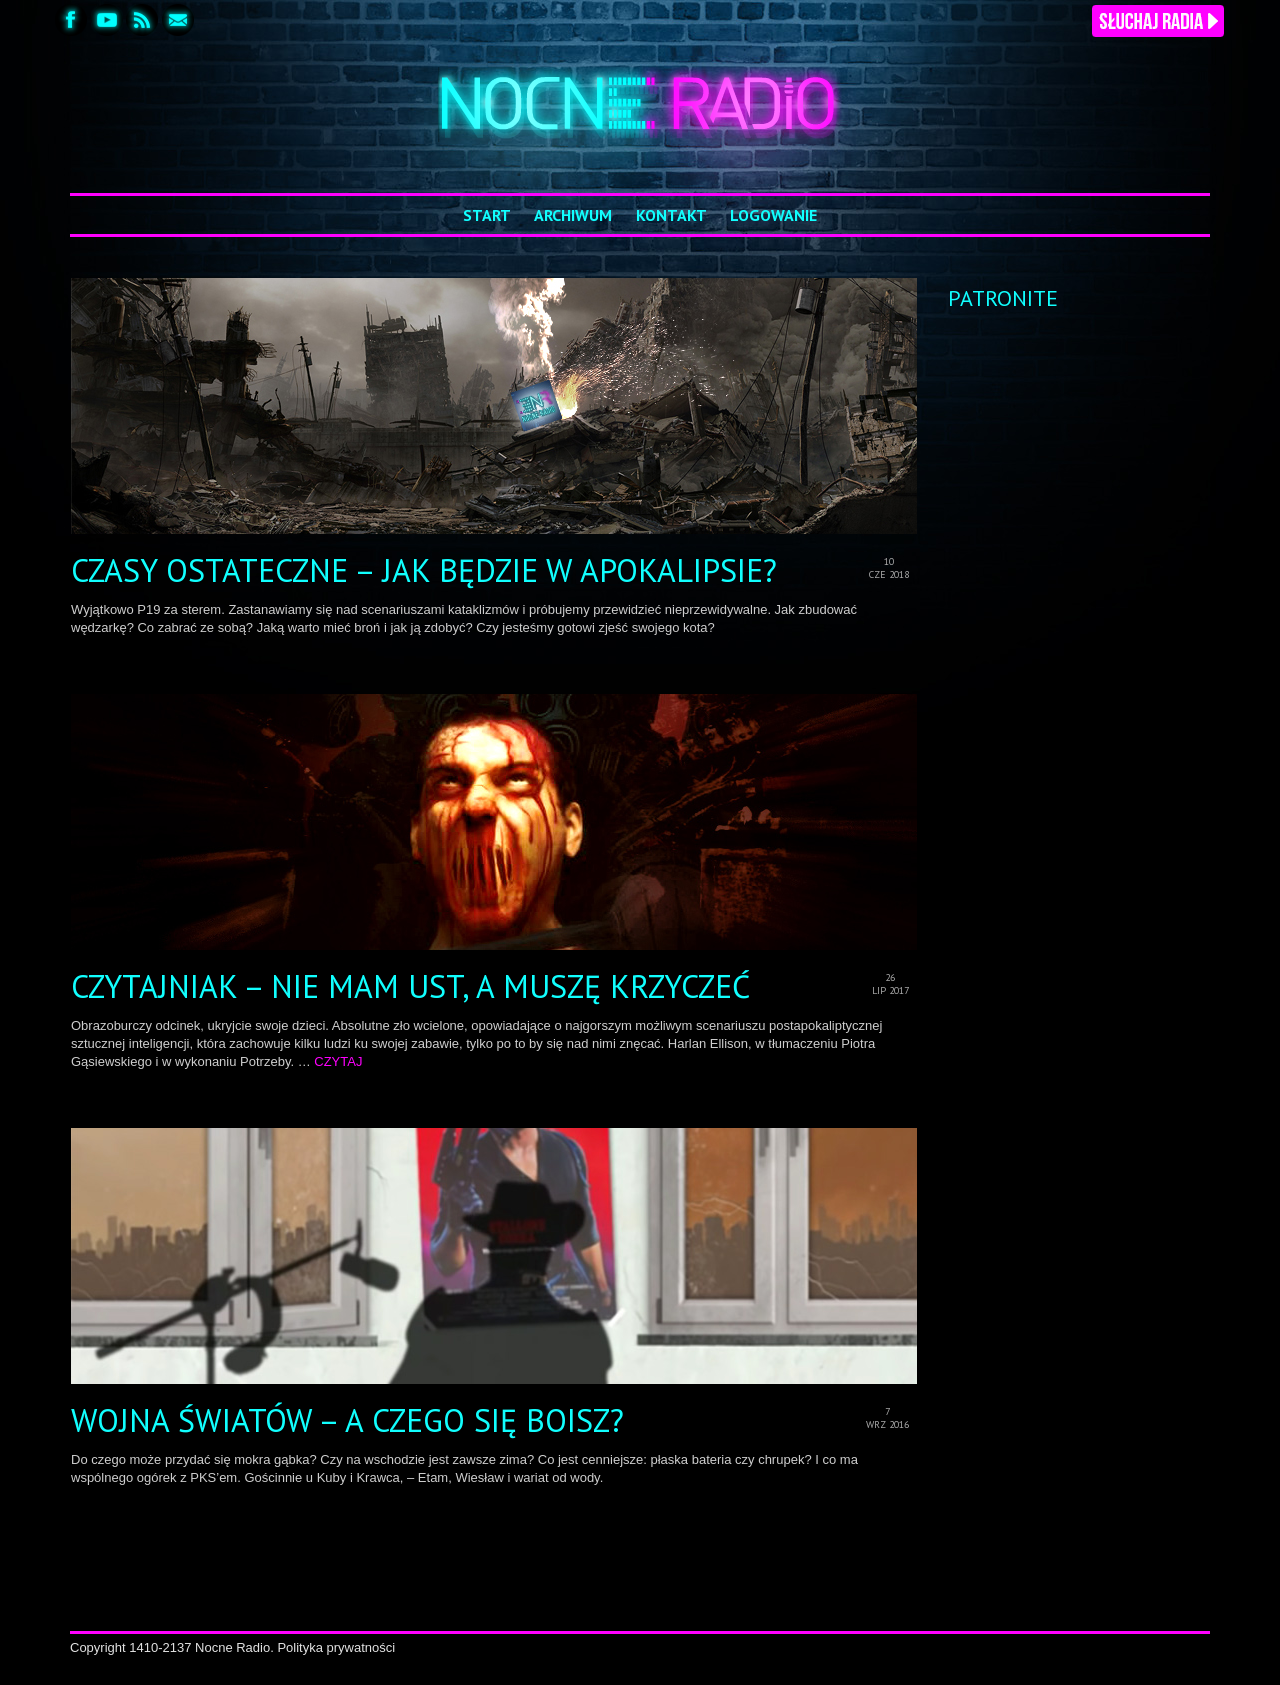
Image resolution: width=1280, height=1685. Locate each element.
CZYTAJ (338, 1061)
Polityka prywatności (336, 1647)
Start (487, 215)
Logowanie (773, 215)
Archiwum (573, 215)
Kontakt (671, 215)
